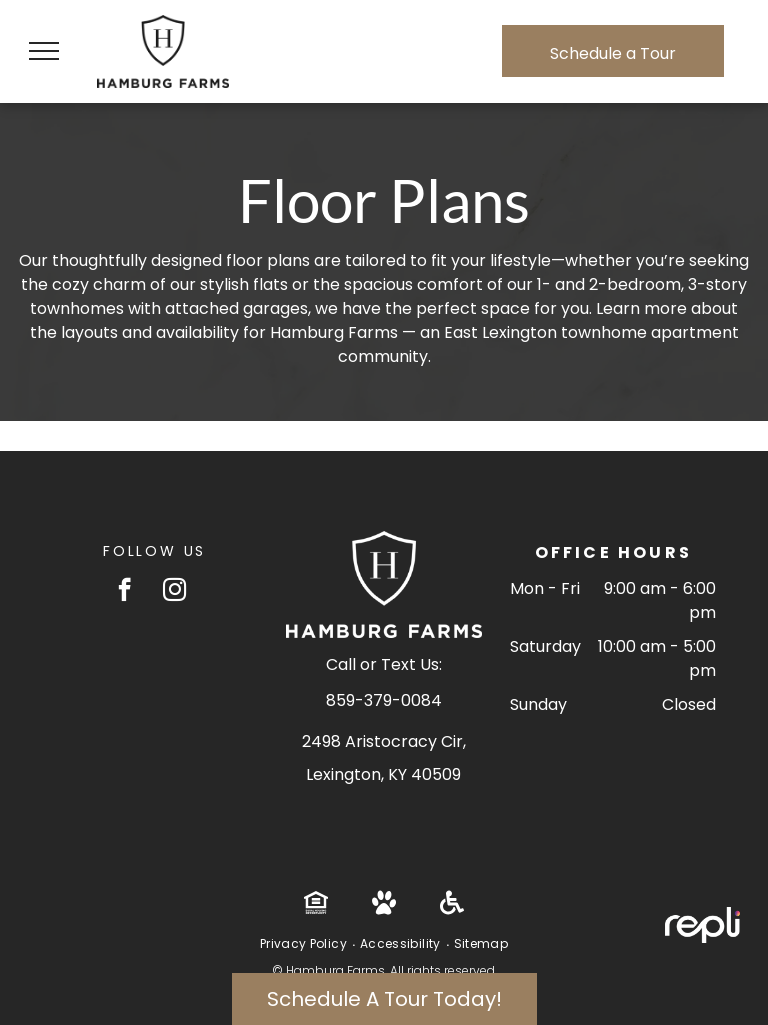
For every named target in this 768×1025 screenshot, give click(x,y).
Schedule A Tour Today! (384, 999)
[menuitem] (305, 944)
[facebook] (124, 592)
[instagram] (174, 592)
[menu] (44, 51)
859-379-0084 (384, 700)
